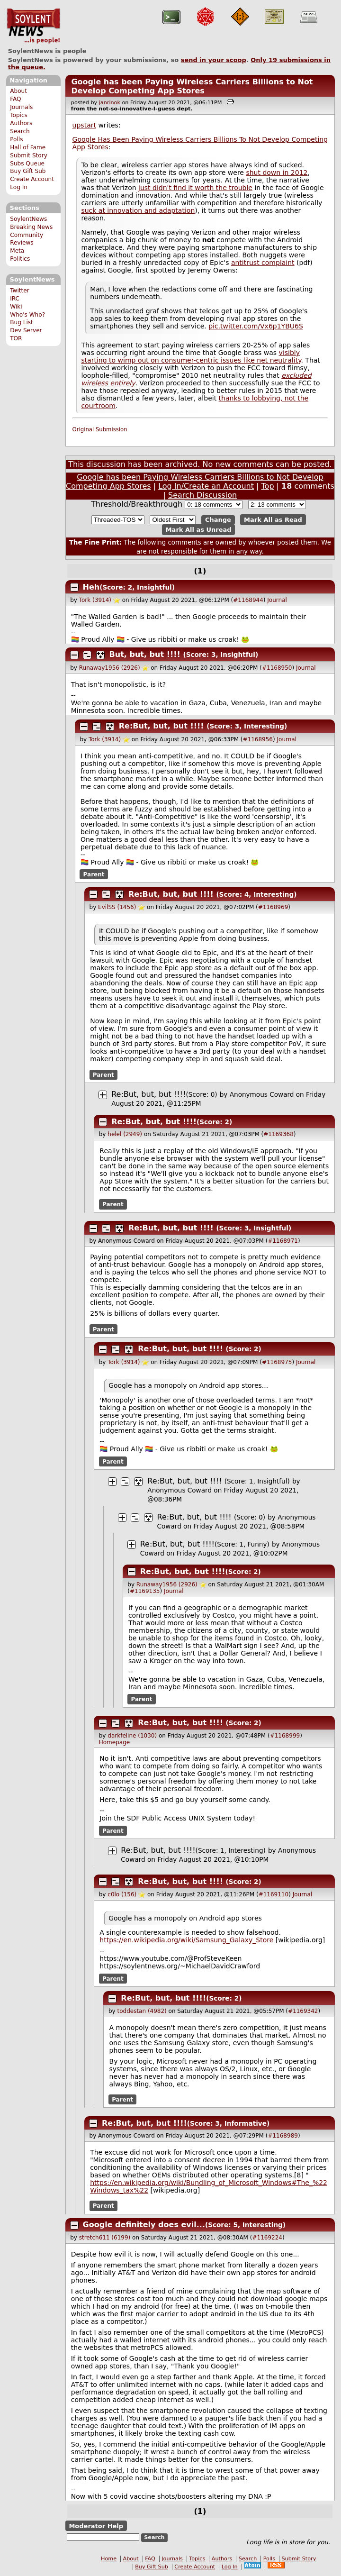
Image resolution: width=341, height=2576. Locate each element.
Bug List (21, 322)
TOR (16, 338)
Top (267, 486)
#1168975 (277, 1362)
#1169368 (278, 1134)
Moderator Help (96, 2525)
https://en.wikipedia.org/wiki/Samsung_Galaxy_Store (186, 1940)
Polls (16, 139)
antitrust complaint (263, 262)
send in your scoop (213, 60)
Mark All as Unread (199, 529)
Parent (94, 874)
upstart (84, 125)
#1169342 (303, 2011)
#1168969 (273, 907)
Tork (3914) (95, 600)
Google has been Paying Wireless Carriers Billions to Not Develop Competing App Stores (192, 86)
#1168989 (283, 2135)
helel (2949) (125, 1134)
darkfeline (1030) (132, 1735)
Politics (20, 258)
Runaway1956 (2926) (109, 667)
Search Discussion (202, 495)
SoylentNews (33, 26)
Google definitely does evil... (144, 2224)
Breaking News (31, 227)
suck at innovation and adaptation (138, 210)
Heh (91, 587)
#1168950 (277, 667)
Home (109, 2559)
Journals (21, 107)
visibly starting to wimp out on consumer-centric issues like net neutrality (191, 356)
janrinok (109, 103)
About (18, 91)
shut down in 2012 (276, 172)
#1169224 (267, 2237)
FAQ (15, 99)
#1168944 (248, 600)
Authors (21, 123)
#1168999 (285, 1735)
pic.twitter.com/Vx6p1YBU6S (255, 326)
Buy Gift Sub (27, 171)
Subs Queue (27, 163)
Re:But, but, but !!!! (161, 725)
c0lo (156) (122, 1894)
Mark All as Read (273, 519)
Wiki (16, 306)
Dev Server (26, 330)
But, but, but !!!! (144, 654)
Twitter (19, 290)
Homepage (114, 1742)
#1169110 (274, 1894)
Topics (18, 115)
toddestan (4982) (141, 2011)
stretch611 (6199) (105, 2237)
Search (20, 131)
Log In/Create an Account (206, 486)
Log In (18, 187)
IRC (14, 298)
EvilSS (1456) (117, 907)
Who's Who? (27, 314)
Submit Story (28, 155)
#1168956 (258, 739)
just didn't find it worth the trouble (195, 187)
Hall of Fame (27, 147)
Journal (277, 600)
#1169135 (145, 1591)
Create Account (32, 179)
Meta (17, 250)
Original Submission (99, 429)
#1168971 (283, 1241)
